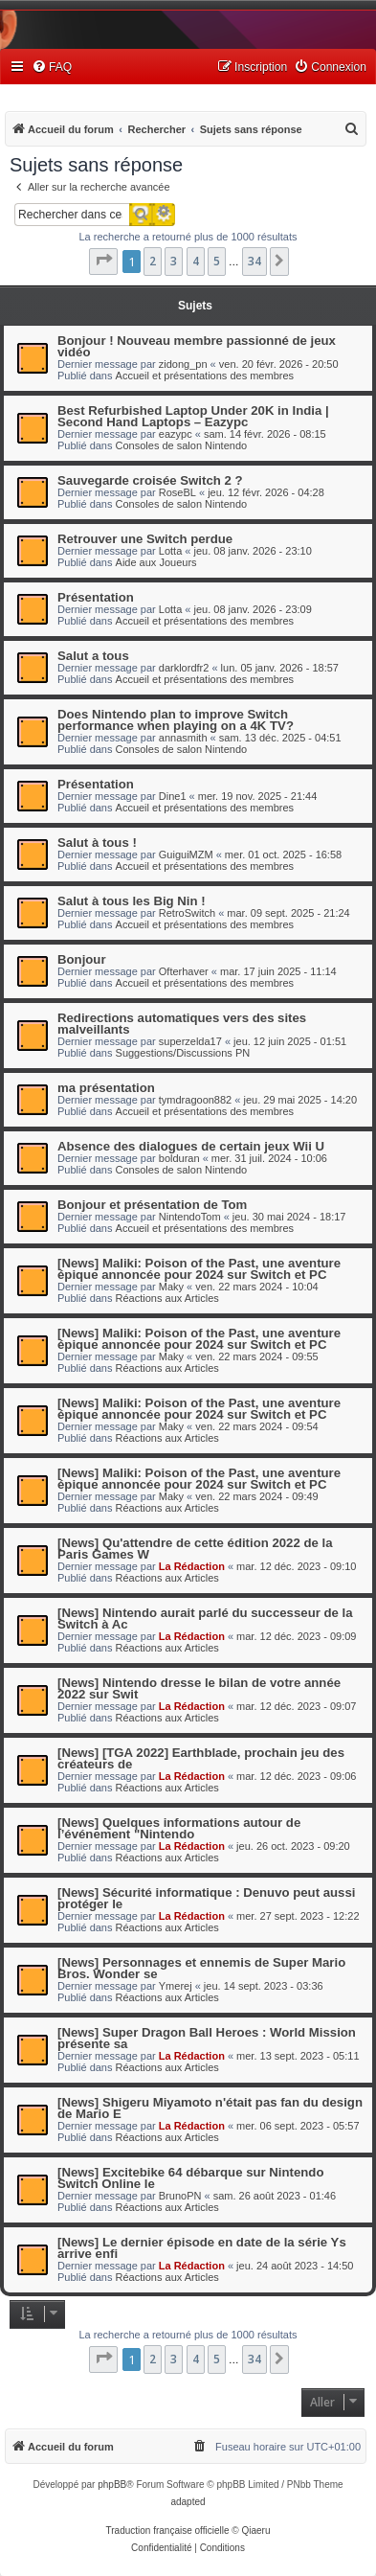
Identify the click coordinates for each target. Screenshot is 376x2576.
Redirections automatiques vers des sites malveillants (181, 1024)
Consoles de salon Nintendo (182, 445)
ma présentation (106, 1088)
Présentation (95, 597)
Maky (171, 1286)
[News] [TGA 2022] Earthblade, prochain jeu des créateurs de (200, 1758)
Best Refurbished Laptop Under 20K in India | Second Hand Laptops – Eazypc (193, 416)
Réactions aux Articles (167, 1298)
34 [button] (254, 261)
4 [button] (195, 261)
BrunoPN (180, 2195)
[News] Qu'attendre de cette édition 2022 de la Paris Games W (194, 1549)
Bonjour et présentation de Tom (152, 1204)
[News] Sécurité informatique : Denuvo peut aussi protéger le (206, 1898)
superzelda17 (190, 1041)
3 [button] (173, 261)
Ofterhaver (184, 971)
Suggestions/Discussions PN (183, 1053)
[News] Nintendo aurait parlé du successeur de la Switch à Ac (205, 1618)
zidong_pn (183, 364)
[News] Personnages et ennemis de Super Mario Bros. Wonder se (201, 1968)
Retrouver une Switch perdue (144, 539)
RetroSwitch (187, 913)
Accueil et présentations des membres (205, 375)
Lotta (170, 551)
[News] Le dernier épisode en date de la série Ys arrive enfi (201, 2248)
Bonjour (81, 959)
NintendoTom (190, 1216)
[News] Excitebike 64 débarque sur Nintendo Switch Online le (190, 2178)
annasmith (183, 737)
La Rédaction (192, 1566)
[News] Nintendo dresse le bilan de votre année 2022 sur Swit (199, 1688)
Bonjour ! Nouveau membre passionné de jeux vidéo (196, 346)
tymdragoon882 (195, 1100)
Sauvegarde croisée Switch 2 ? (150, 480)
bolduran (179, 1158)
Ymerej (175, 1986)
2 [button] (152, 261)
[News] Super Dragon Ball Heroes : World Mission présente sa (206, 2038)
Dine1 (173, 796)
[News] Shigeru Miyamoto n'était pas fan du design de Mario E (210, 2108)
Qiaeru (255, 2530)
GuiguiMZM (186, 854)
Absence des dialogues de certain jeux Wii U (190, 1146)
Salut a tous (93, 656)
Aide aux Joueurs (156, 562)
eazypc (175, 434)
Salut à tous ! (97, 842)
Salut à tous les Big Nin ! (131, 901)
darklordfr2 (184, 667)
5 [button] (216, 261)
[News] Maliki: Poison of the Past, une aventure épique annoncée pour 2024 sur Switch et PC (199, 1269)
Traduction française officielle (168, 2530)
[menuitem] (52, 67)
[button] (103, 261)
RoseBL (177, 492)
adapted (187, 2501)
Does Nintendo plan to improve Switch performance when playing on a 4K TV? (175, 720)
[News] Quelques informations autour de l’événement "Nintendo (178, 1828)
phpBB (112, 2484)
